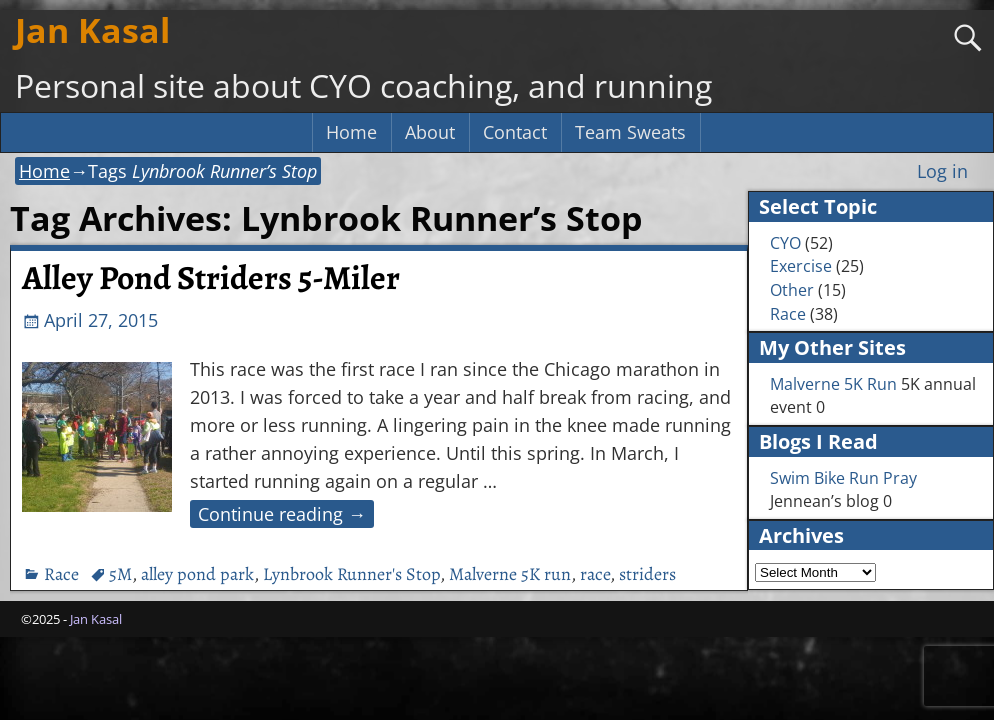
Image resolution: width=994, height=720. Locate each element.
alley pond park (197, 574)
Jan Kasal (92, 30)
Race (61, 574)
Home (351, 132)
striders (647, 574)
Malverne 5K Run (833, 384)
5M (120, 574)
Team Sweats (630, 132)
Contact (515, 132)
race (595, 574)
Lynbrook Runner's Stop (351, 574)
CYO (785, 243)
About (430, 132)
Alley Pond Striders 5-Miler (211, 278)
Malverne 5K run (510, 574)
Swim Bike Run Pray (843, 478)
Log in (942, 171)
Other (792, 290)
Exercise (801, 266)
